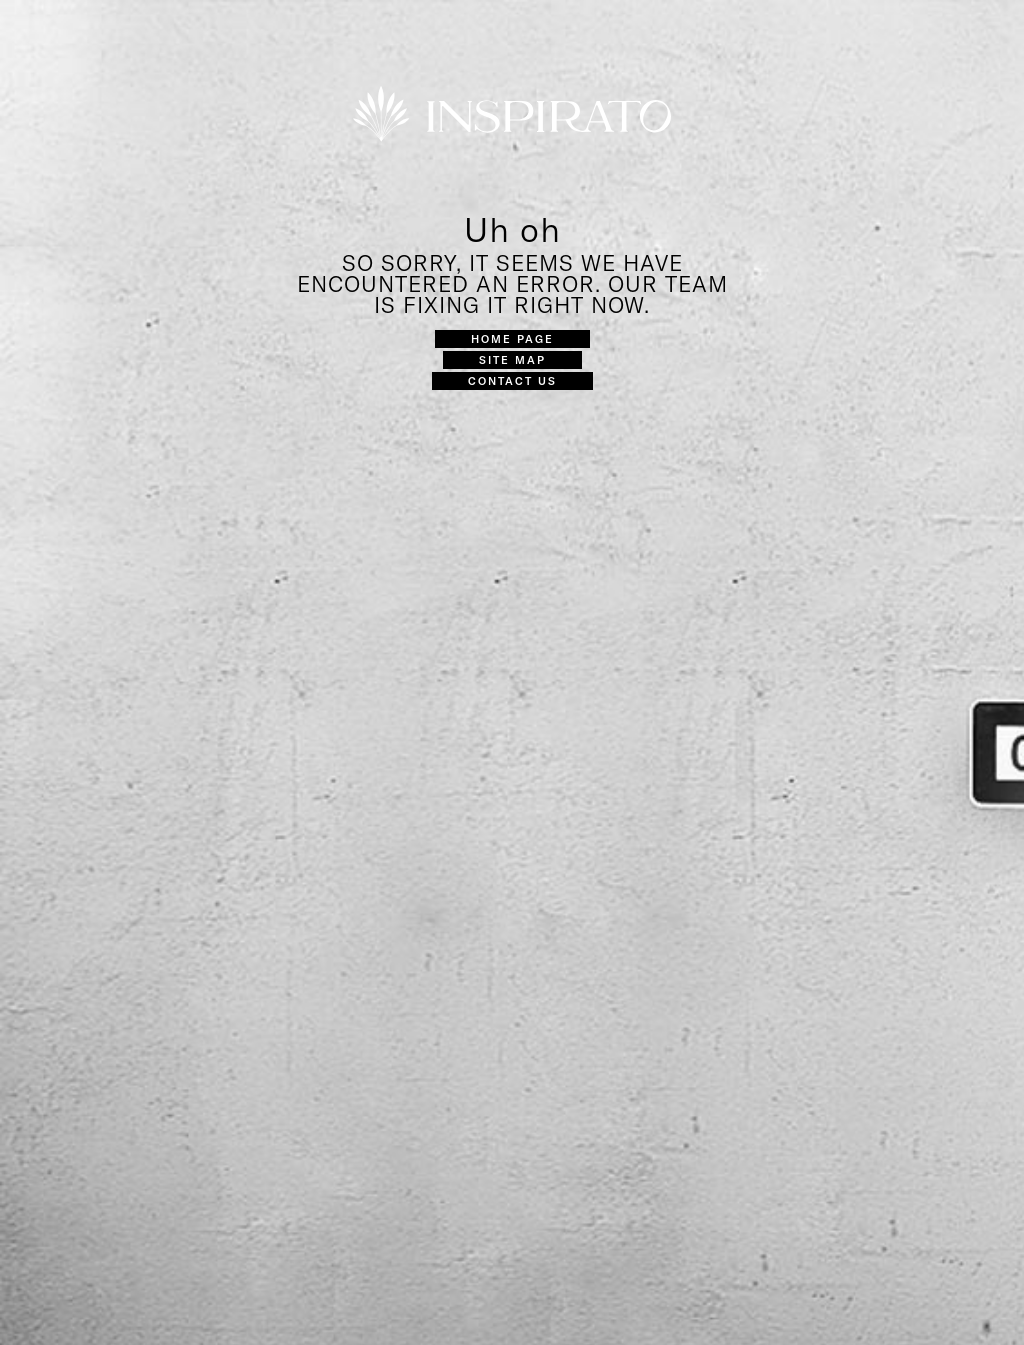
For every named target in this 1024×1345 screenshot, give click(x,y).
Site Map (512, 359)
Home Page (512, 338)
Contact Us (512, 380)
